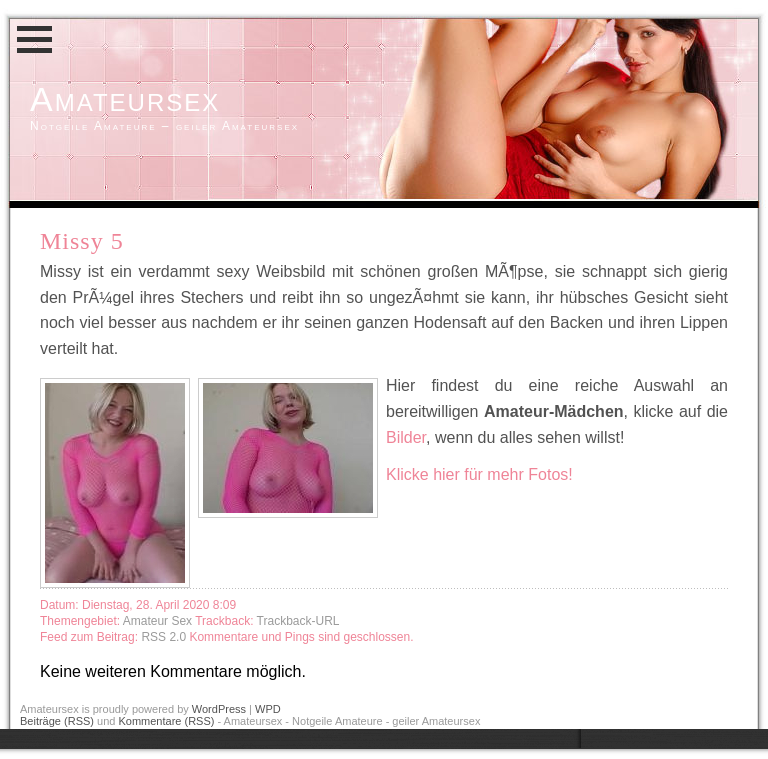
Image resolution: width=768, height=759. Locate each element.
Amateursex (125, 99)
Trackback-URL (298, 621)
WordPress (219, 709)
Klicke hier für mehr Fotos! (479, 474)
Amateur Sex (157, 621)
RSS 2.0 (165, 637)
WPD (268, 709)
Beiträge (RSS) (57, 721)
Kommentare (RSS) (166, 721)
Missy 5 (82, 241)
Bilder (406, 437)
